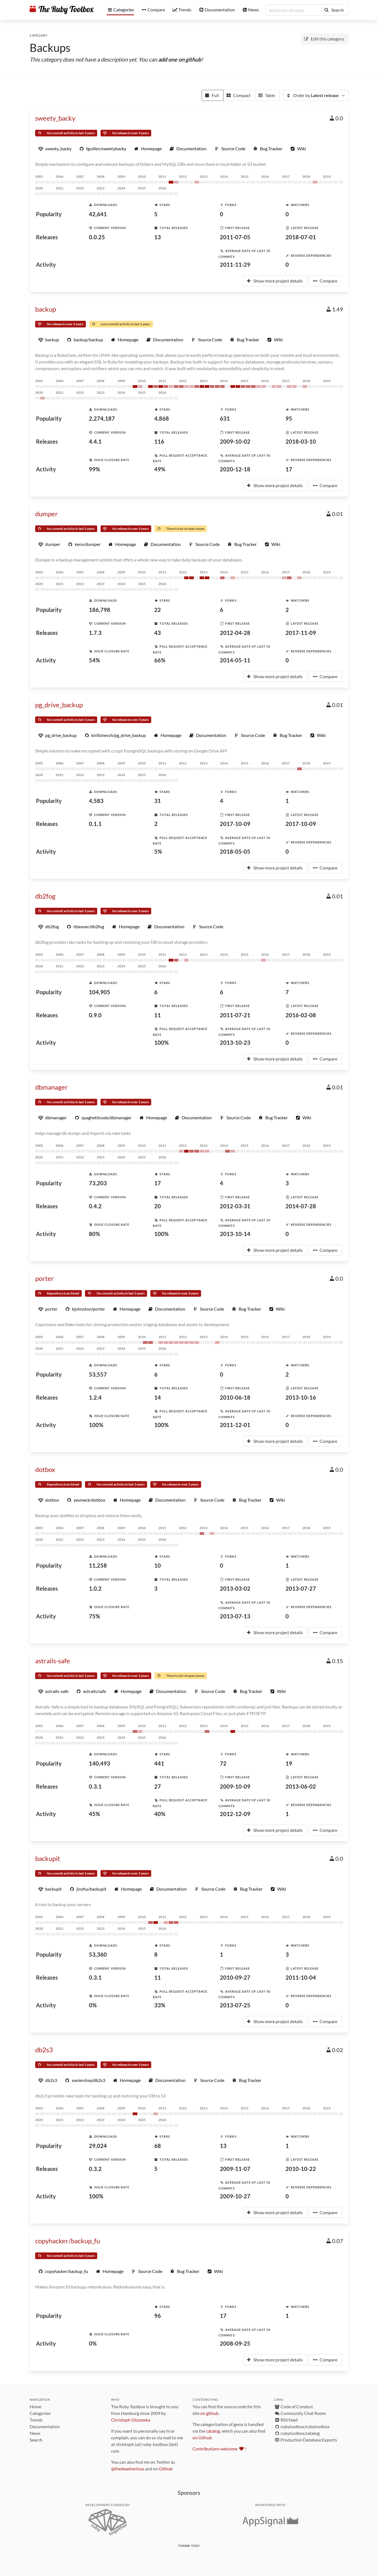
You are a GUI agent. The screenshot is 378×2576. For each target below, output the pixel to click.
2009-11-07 (235, 2168)
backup (45, 309)
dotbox (45, 1469)
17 (289, 469)
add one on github (179, 59)
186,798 (99, 609)
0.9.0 (95, 1015)
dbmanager (51, 1087)
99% (94, 469)
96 (157, 2315)
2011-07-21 (235, 1015)
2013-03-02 (235, 1588)
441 (159, 1763)
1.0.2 (95, 1588)
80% (94, 1233)
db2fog (45, 896)
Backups (50, 47)
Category (39, 35)
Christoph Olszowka (130, 2419)
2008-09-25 (235, 2343)
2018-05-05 (235, 851)
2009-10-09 (235, 1786)
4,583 (96, 800)
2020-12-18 (235, 469)
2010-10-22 (301, 2168)
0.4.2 (95, 1206)
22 (157, 609)
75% (94, 1616)
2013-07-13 (235, 1616)
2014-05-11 (235, 660)
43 (157, 632)
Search (36, 2439)
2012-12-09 (235, 1813)
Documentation (45, 2426)
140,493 (99, 1763)
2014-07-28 (301, 1206)
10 (157, 1565)
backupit (47, 1858)
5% (158, 851)
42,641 (98, 214)
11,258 (98, 1565)
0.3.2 (95, 2168)
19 (289, 1763)
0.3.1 (95, 1786)
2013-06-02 (301, 1786)
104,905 (99, 992)
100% (161, 1042)
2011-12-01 (235, 1424)
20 (157, 1206)
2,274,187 (102, 418)
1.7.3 (95, 632)
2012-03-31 (235, 1206)
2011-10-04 (301, 1977)
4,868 (161, 418)
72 (223, 1763)
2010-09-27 (235, 1977)
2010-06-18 (235, 1397)
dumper (46, 514)
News (35, 2433)
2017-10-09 (235, 823)
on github (209, 2413)
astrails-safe (52, 1661)
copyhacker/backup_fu (67, 2241)
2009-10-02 (235, 441)
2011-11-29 (235, 264)
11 (157, 1015)
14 (157, 1397)
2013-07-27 (301, 1588)
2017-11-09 (301, 632)
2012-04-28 (235, 632)
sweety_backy (55, 118)
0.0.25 (97, 237)
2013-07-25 (235, 2005)
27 (157, 1786)
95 (289, 418)
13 (157, 237)
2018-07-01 (301, 237)
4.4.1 (95, 441)
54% (94, 660)
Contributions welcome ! (219, 2448)
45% (94, 1813)
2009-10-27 (235, 2196)
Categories (40, 2413)
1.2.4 (95, 1397)
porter (44, 1278)
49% (159, 469)
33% (159, 2005)
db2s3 (44, 2050)
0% (93, 2005)
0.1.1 (95, 823)
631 (225, 418)
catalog (213, 2430)
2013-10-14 (235, 1233)
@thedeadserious (127, 2468)
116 (159, 441)
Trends (36, 2419)
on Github (202, 2437)
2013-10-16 (301, 1397)
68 (157, 2145)
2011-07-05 (235, 237)
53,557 (98, 1374)
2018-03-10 (301, 441)
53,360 (98, 1954)
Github (166, 2468)
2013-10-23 (235, 1042)
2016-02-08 (301, 1015)
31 (157, 800)
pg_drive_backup (59, 705)
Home (35, 2406)
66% (159, 660)
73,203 (98, 1183)
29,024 (98, 2145)
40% (159, 1813)
